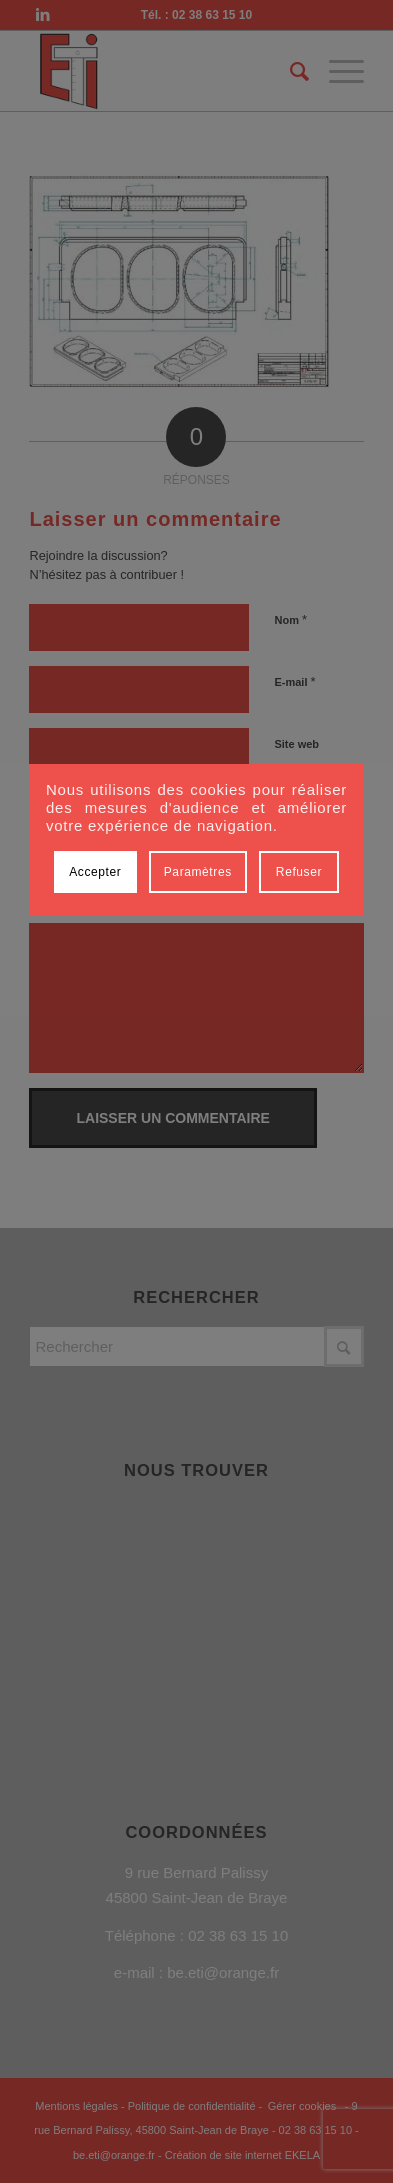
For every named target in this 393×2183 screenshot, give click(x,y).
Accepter (95, 872)
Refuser (299, 872)
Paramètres (198, 872)
